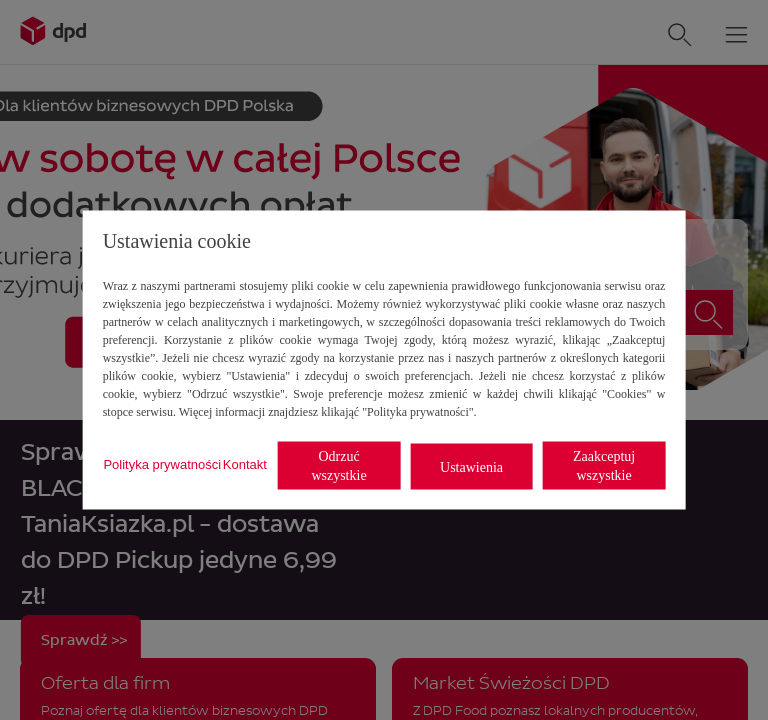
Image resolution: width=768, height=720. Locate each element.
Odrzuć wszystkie (338, 466)
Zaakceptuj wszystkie (604, 466)
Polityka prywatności (162, 463)
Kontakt (245, 463)
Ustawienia (471, 466)
